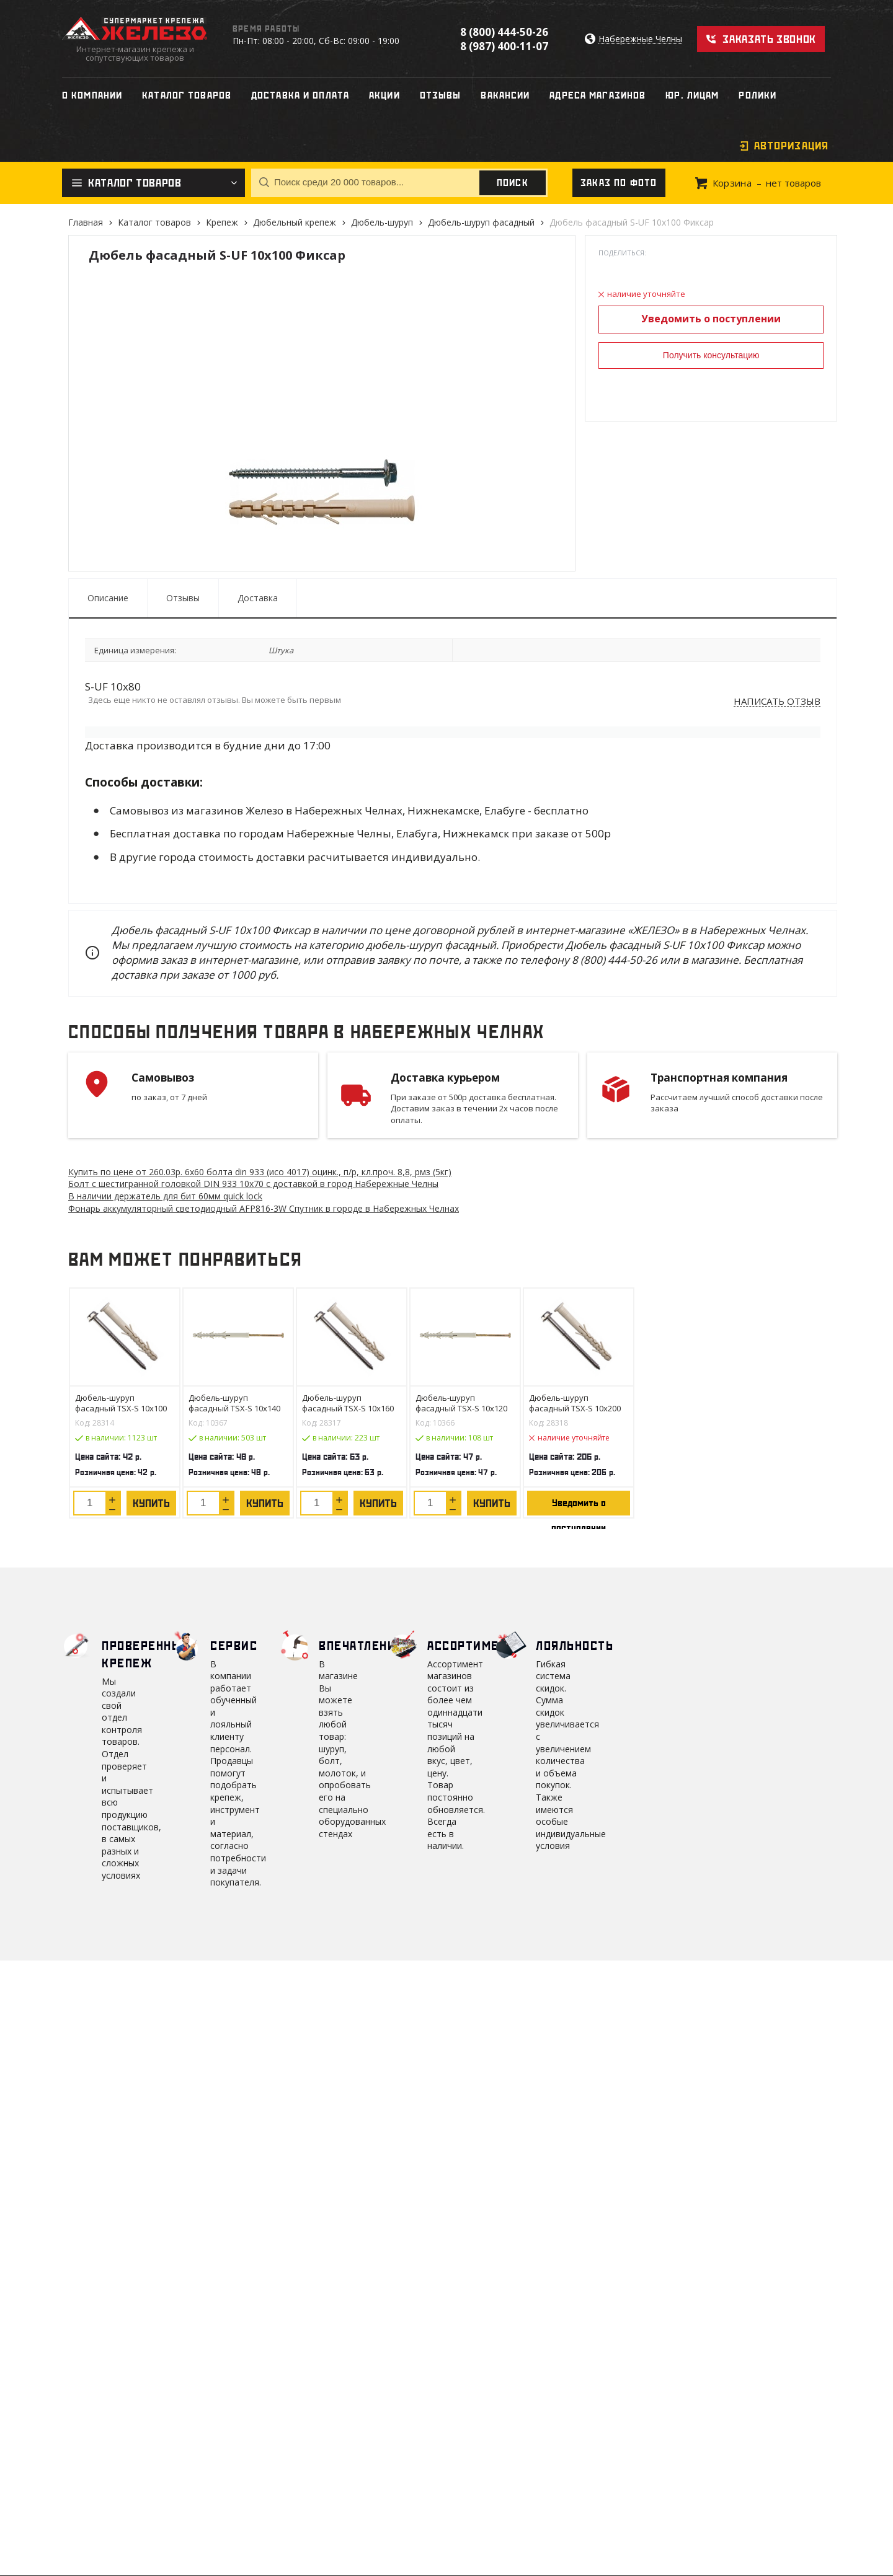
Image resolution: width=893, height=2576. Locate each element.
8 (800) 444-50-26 (504, 32)
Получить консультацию (711, 355)
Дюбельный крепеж (294, 222)
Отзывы (183, 598)
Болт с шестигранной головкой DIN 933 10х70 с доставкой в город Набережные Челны (253, 1183)
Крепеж (222, 222)
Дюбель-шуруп (382, 222)
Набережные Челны (640, 39)
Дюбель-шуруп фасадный (481, 222)
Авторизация (791, 145)
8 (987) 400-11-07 (504, 46)
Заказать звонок (769, 39)
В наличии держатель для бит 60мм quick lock (165, 1196)
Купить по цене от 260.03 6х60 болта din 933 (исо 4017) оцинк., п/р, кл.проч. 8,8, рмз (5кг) (259, 1172)
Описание (107, 598)
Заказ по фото (618, 182)
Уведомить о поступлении (711, 318)
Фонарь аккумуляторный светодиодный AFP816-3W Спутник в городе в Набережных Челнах (263, 1208)
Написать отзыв (777, 702)
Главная (85, 222)
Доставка (258, 598)
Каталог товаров (154, 222)
